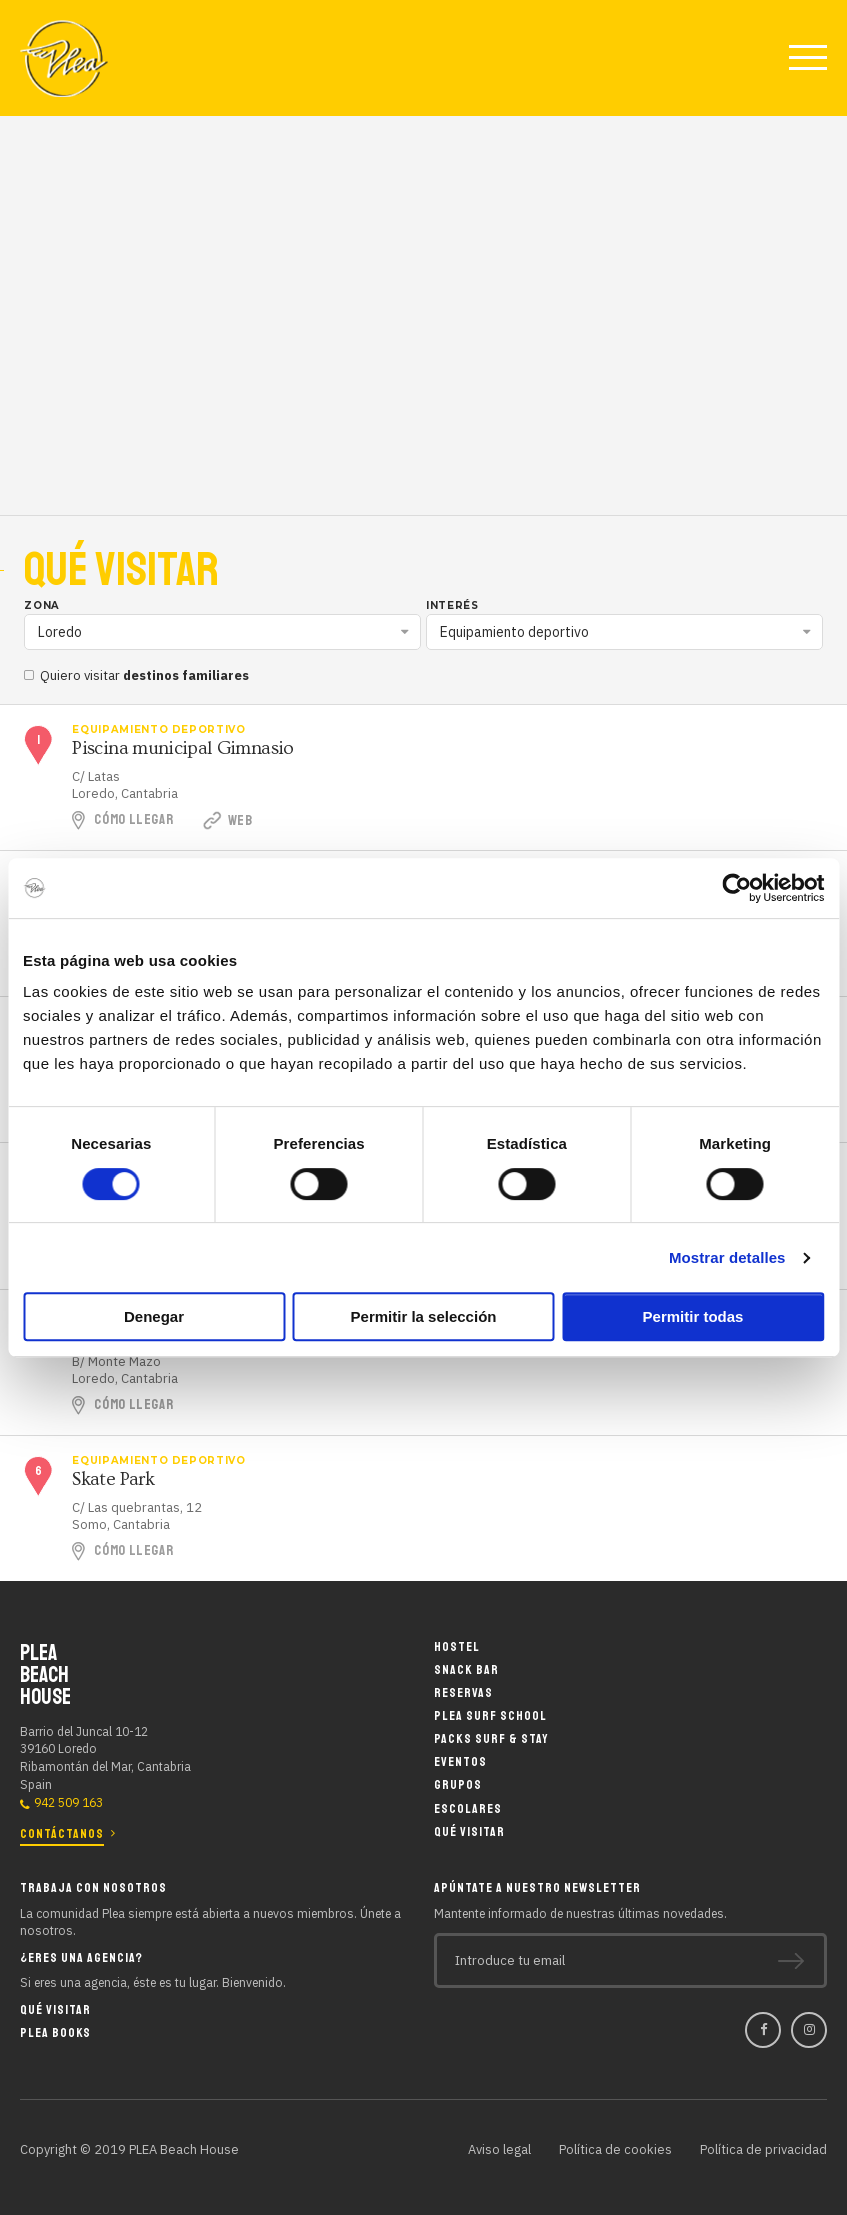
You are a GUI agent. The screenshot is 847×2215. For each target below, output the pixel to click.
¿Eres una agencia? (81, 1956)
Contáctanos (62, 1833)
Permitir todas (693, 1316)
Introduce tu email (510, 1959)
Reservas (463, 1693)
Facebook (763, 2030)
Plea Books (55, 2031)
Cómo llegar (133, 819)
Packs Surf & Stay (491, 1740)
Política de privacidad (763, 2148)
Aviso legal (499, 2148)
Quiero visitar (137, 675)
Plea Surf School (490, 1716)
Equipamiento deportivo (514, 632)
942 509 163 (68, 1802)
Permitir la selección (424, 1316)
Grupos (458, 1786)
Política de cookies (615, 2148)
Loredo (60, 632)
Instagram (809, 2030)
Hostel (457, 1647)
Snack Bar (466, 1670)
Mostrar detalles (727, 1257)
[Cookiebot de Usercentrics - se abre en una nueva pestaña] (736, 888)
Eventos (460, 1763)
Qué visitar (469, 1832)
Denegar (154, 1316)
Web (230, 821)
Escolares (468, 1809)
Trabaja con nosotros (93, 1886)
